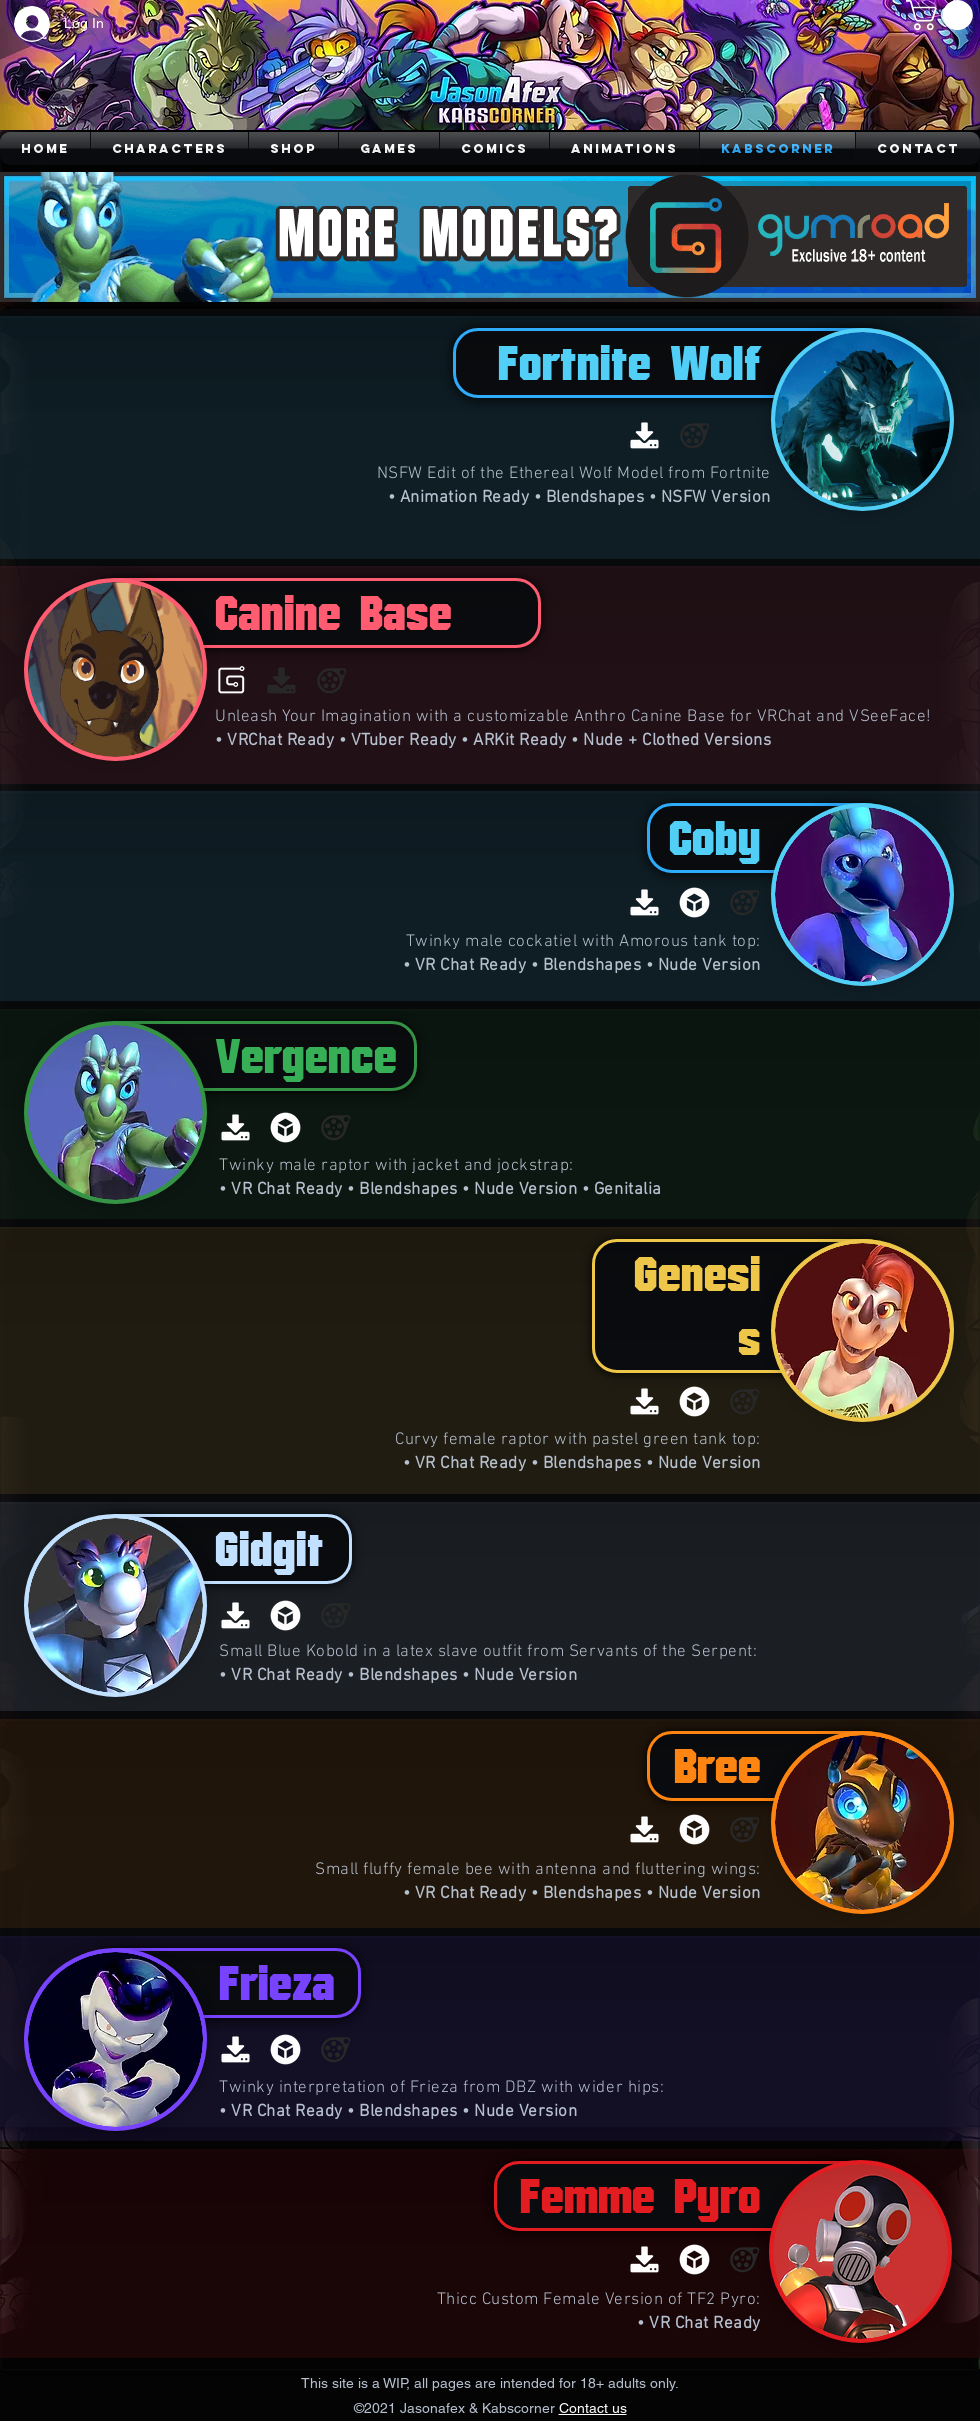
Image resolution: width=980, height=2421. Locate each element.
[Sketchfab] (694, 902)
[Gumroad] (231, 680)
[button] (943, 15)
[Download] (644, 435)
